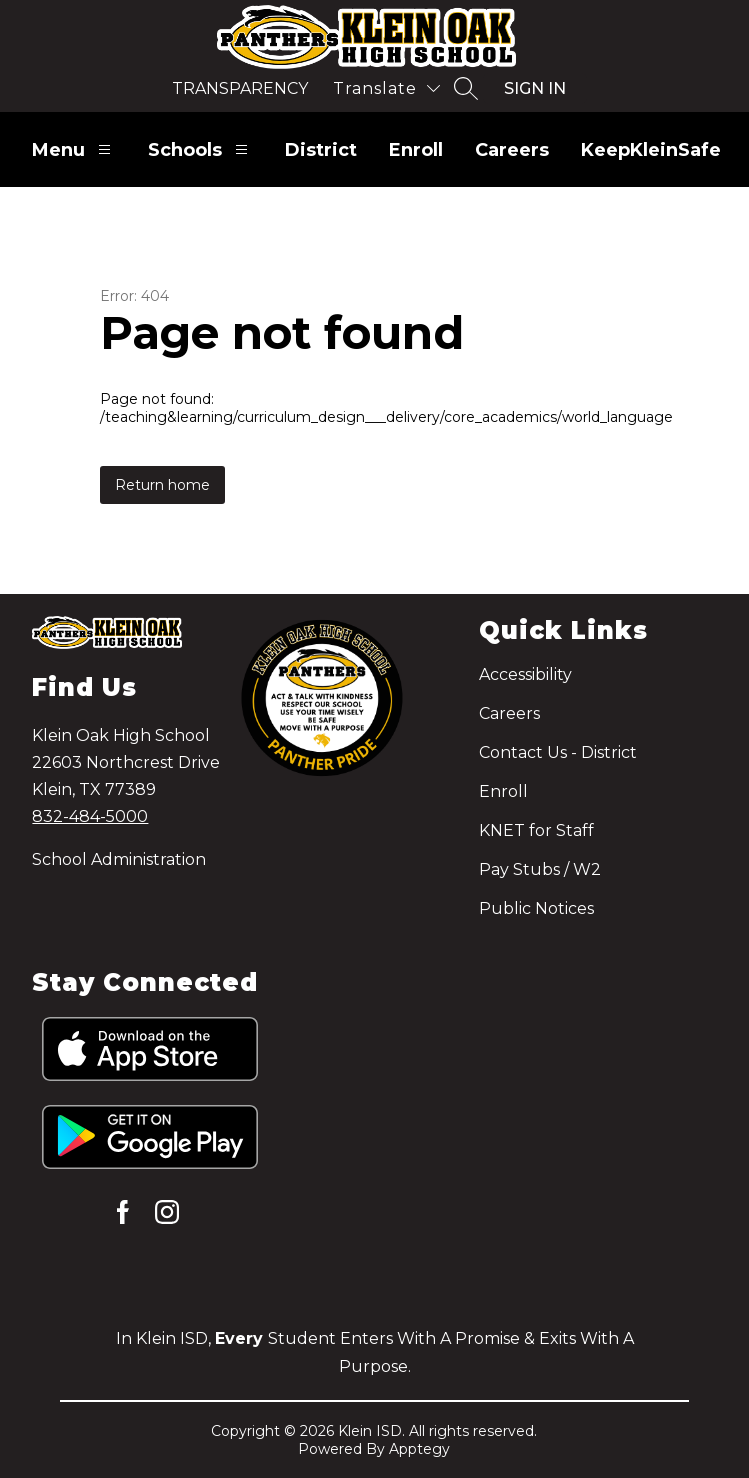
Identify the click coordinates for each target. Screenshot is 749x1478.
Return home (162, 485)
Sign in (535, 88)
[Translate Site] (386, 88)
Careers (512, 150)
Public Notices (536, 908)
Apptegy (419, 1449)
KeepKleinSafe (651, 150)
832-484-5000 (90, 816)
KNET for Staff (536, 830)
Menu (74, 149)
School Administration (119, 859)
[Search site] (466, 88)
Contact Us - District (558, 752)
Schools (200, 149)
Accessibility (525, 674)
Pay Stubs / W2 (540, 869)
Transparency (240, 88)
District (321, 150)
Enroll (416, 150)
